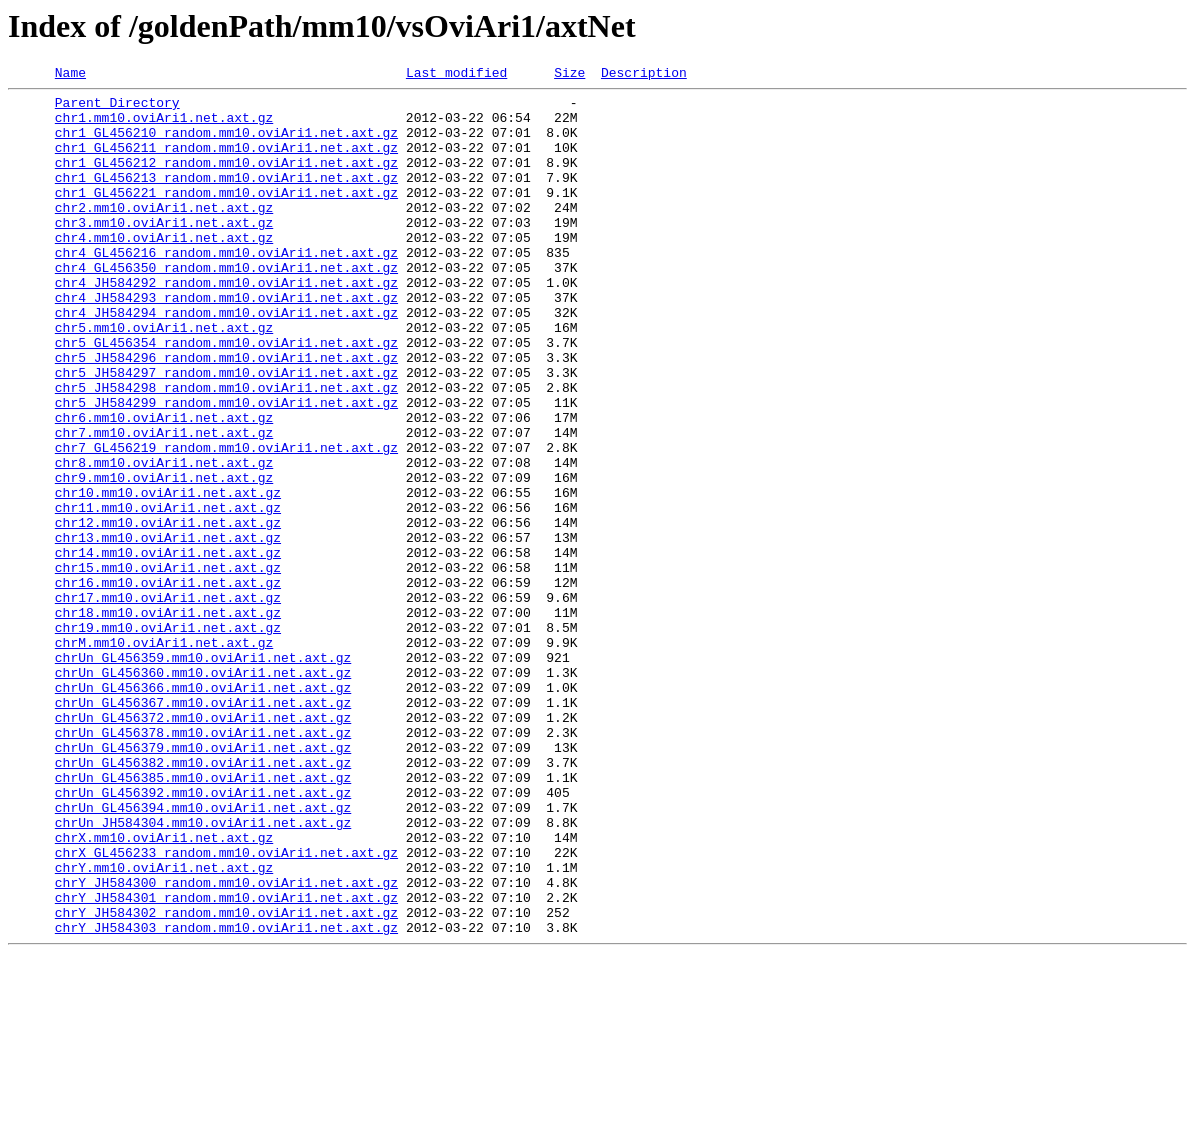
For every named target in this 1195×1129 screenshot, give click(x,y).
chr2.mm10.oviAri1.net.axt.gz (164, 234)
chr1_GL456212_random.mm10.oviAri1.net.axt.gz (226, 180)
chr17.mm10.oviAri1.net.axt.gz (168, 702)
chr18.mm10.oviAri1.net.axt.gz (168, 720)
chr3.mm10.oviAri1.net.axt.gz (164, 252)
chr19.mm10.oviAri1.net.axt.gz (168, 738)
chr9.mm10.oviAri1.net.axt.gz (164, 558)
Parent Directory (117, 108)
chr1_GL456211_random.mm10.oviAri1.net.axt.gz (226, 162)
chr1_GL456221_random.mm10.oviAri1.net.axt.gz (226, 216)
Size (569, 75)
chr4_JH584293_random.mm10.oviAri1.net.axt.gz (226, 342)
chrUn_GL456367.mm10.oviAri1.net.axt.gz (203, 828)
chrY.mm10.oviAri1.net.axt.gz (164, 1026)
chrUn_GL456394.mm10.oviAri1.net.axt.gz (203, 954)
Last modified (456, 75)
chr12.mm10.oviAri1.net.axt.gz (168, 612)
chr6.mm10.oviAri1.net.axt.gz (164, 486)
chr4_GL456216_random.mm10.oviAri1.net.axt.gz (226, 288)
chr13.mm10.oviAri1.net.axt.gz (168, 630)
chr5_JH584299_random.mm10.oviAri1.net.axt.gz (226, 468)
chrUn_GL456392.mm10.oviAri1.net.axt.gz (203, 936)
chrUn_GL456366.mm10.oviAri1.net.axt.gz (203, 810)
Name (70, 75)
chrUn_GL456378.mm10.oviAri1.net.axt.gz (203, 864)
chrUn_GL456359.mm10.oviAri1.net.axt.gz (203, 774)
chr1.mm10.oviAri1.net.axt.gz (164, 126)
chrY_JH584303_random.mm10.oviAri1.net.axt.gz (226, 1098)
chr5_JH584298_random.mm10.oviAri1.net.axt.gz (226, 450)
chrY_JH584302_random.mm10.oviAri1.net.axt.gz (226, 1080)
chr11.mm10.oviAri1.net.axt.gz (168, 594)
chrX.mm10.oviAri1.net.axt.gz (164, 990)
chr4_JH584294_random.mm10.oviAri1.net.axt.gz (226, 360)
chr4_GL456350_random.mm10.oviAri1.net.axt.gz (226, 306)
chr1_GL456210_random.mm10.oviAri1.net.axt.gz (226, 144)
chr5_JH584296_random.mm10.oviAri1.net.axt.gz (226, 414)
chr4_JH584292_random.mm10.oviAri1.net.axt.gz (226, 324)
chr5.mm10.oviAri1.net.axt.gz (164, 378)
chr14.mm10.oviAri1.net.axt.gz (168, 648)
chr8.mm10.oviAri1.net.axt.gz (164, 540)
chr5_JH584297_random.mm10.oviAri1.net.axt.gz (226, 432)
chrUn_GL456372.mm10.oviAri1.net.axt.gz (203, 846)
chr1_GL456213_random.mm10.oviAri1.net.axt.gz (226, 198)
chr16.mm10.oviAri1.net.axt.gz (168, 684)
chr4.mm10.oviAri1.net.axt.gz (164, 270)
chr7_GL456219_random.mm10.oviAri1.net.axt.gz (226, 522)
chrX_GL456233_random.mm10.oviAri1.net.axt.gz (226, 1008)
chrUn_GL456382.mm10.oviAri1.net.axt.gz (203, 900)
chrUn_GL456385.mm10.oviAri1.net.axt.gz (203, 918)
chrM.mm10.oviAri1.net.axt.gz (164, 756)
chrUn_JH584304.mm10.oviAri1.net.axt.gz (203, 972)
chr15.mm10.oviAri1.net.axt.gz (168, 666)
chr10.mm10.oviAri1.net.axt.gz (168, 576)
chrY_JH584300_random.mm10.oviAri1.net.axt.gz (226, 1044)
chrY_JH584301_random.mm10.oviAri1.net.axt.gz (226, 1062)
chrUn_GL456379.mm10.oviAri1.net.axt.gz (203, 882)
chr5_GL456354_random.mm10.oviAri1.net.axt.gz (226, 396)
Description (644, 75)
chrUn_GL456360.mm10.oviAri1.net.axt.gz (203, 792)
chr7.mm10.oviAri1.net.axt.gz (164, 504)
